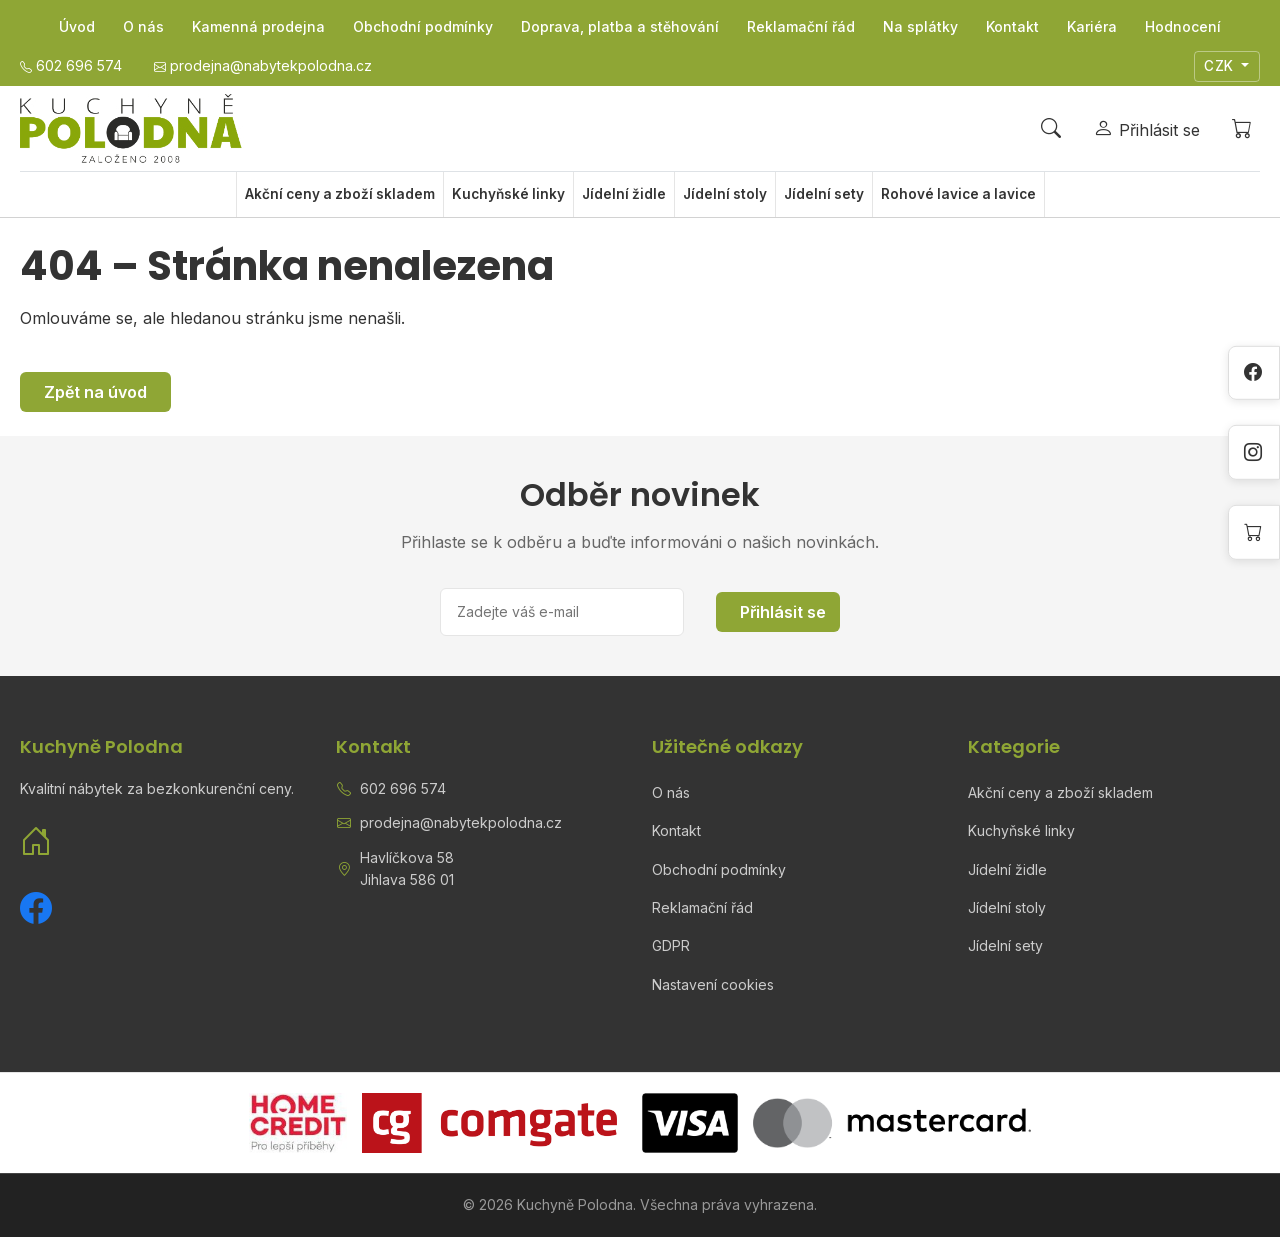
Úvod (77, 26)
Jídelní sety (824, 194)
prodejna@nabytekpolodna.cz (461, 822)
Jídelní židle (624, 194)
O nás (143, 26)
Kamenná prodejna (258, 26)
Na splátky (920, 26)
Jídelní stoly (725, 194)
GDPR (671, 945)
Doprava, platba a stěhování (620, 26)
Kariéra (1092, 26)
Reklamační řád (801, 26)
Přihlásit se (783, 612)
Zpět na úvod (95, 392)
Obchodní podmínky (423, 26)
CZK (1221, 66)
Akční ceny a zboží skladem (340, 194)
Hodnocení (1183, 26)
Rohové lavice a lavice (958, 194)
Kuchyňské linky (508, 194)
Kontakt (1012, 26)
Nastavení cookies (713, 984)
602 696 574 (403, 788)
